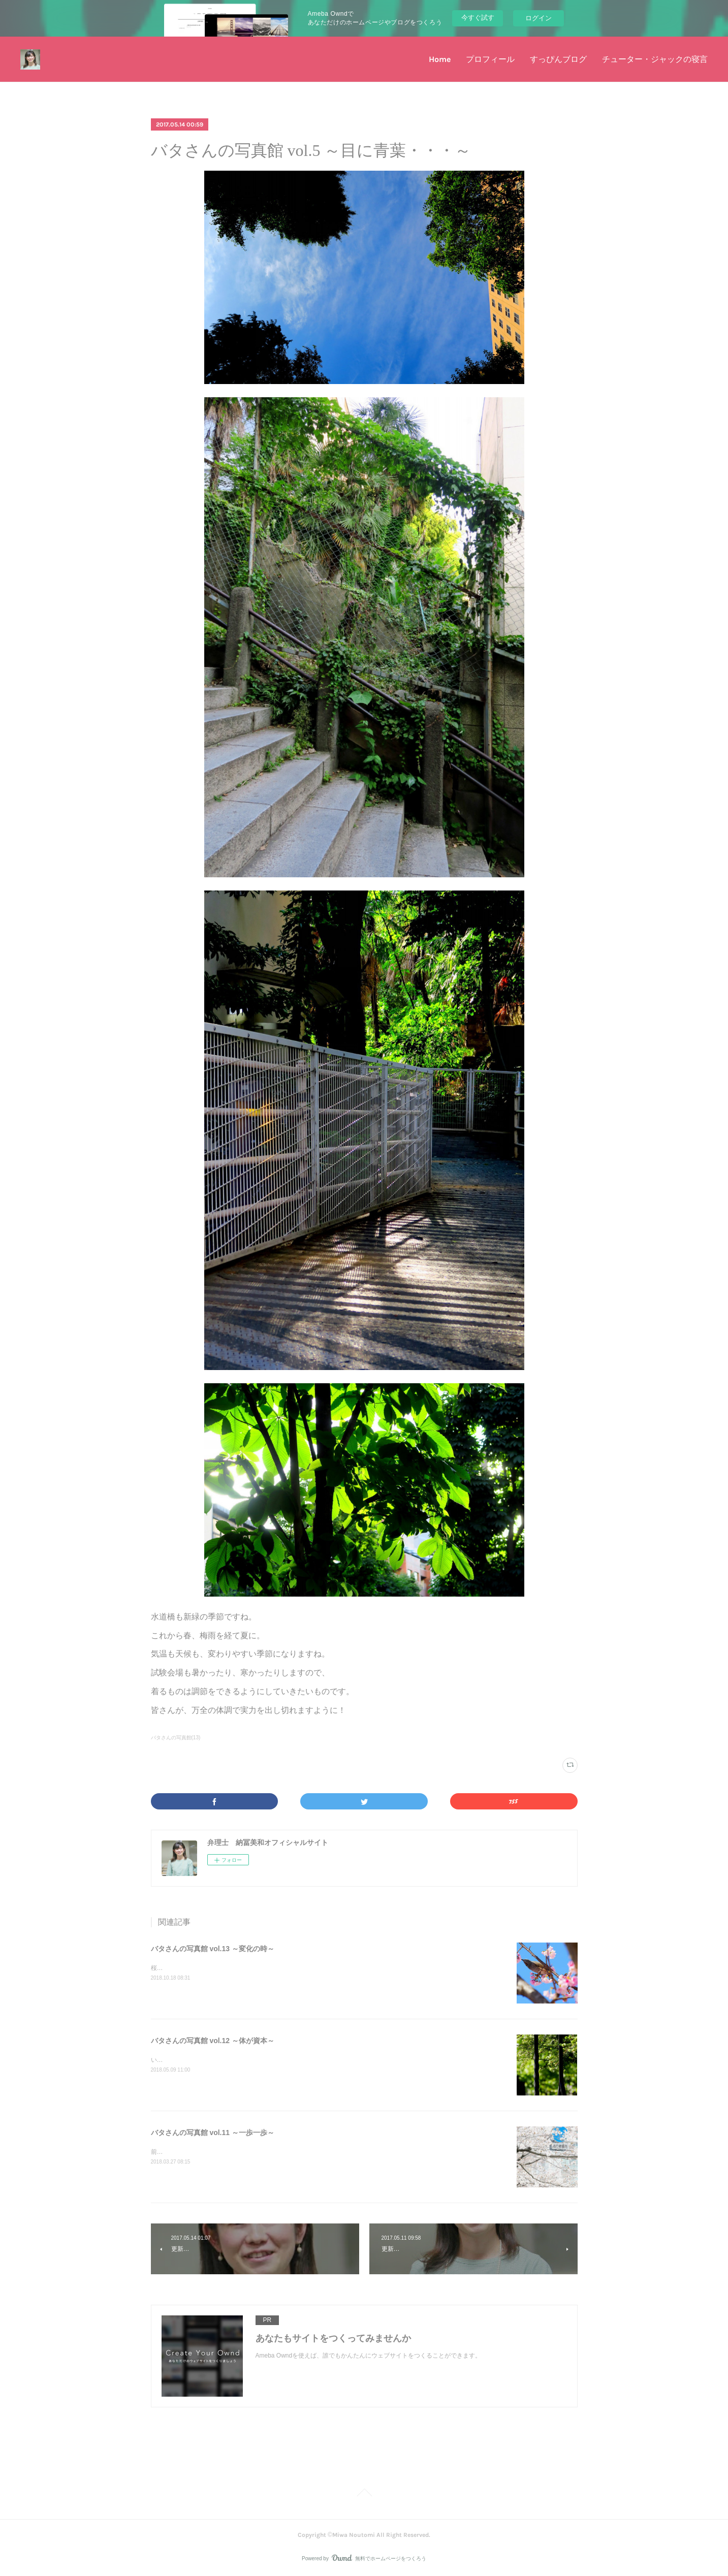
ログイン (538, 18)
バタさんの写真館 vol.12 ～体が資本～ (212, 2041)
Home (440, 59)
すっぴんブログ (558, 59)
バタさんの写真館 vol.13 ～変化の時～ (212, 1949)
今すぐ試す (477, 17)
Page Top (364, 2494)
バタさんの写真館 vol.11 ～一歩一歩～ (212, 2132)
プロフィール (490, 59)
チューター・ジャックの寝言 (655, 59)
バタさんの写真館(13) (176, 1737)
